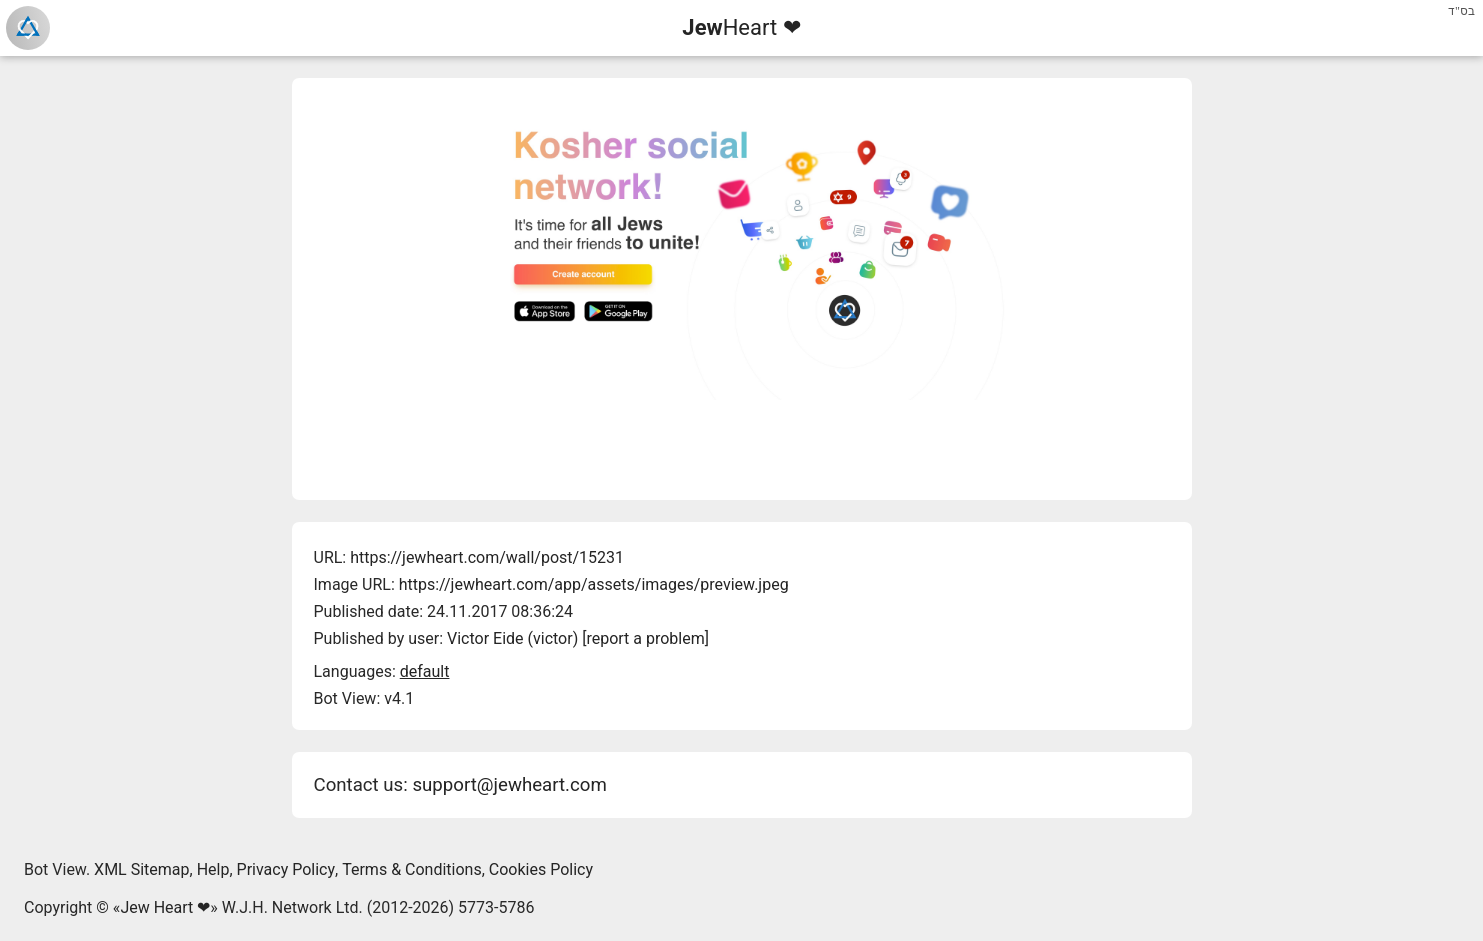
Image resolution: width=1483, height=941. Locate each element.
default (425, 671)
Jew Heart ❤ (165, 907)
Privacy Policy (286, 869)
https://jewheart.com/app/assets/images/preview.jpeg (594, 584)
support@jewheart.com (509, 785)
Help (213, 869)
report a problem (645, 638)
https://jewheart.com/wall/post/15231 (487, 557)
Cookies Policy (541, 869)
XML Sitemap (141, 869)
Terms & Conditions (412, 869)
